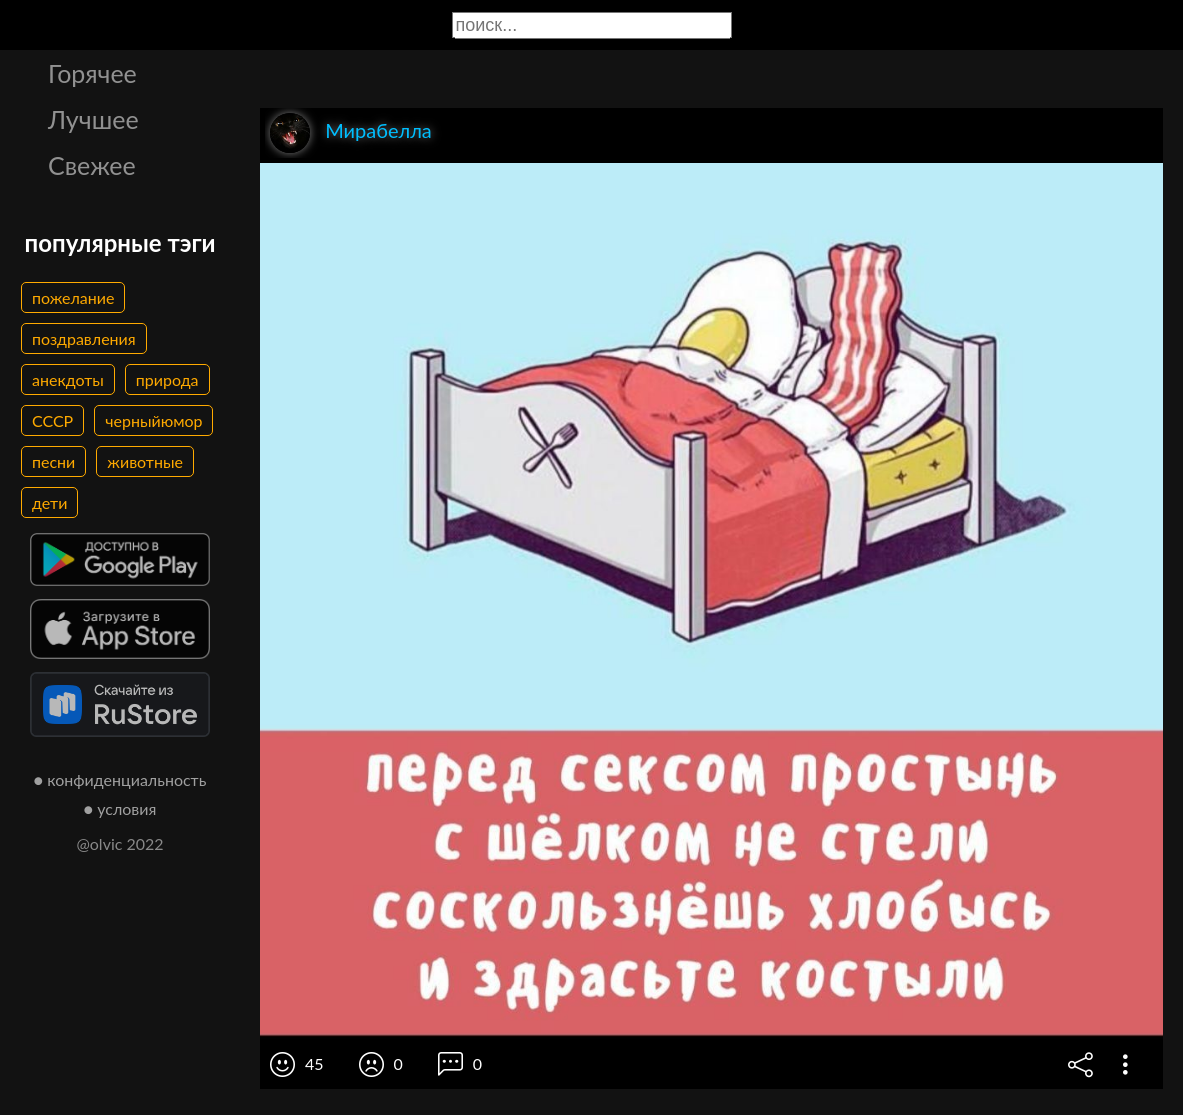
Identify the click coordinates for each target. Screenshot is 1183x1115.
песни (53, 461)
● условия (120, 808)
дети (49, 502)
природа (167, 379)
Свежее (92, 165)
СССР (52, 420)
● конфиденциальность (120, 779)
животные (145, 461)
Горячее (92, 73)
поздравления (84, 338)
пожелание (73, 297)
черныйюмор (153, 420)
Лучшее (93, 119)
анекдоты (68, 379)
